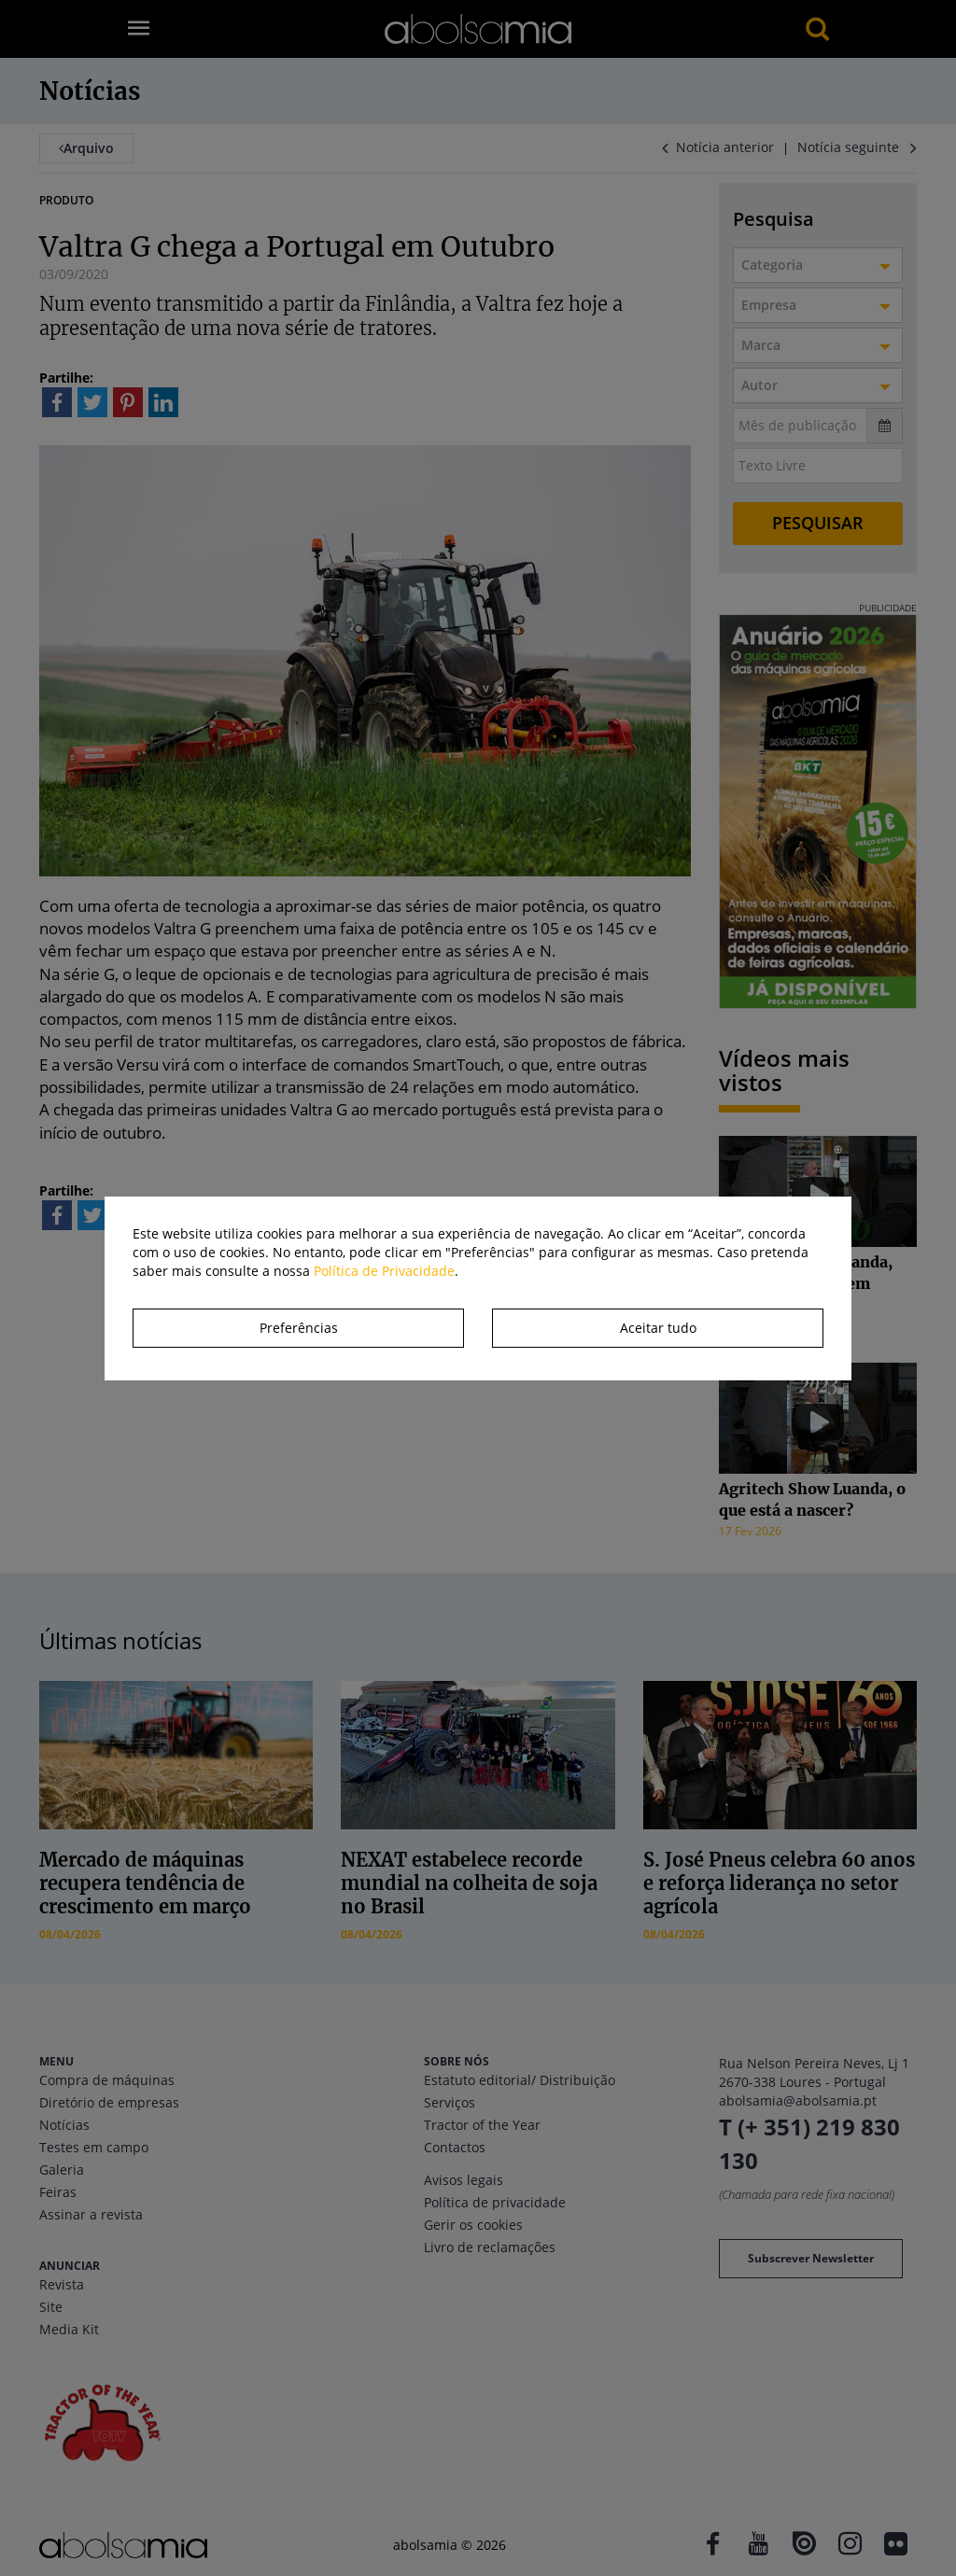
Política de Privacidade (384, 1271)
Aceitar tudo (658, 1328)
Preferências (299, 1328)
